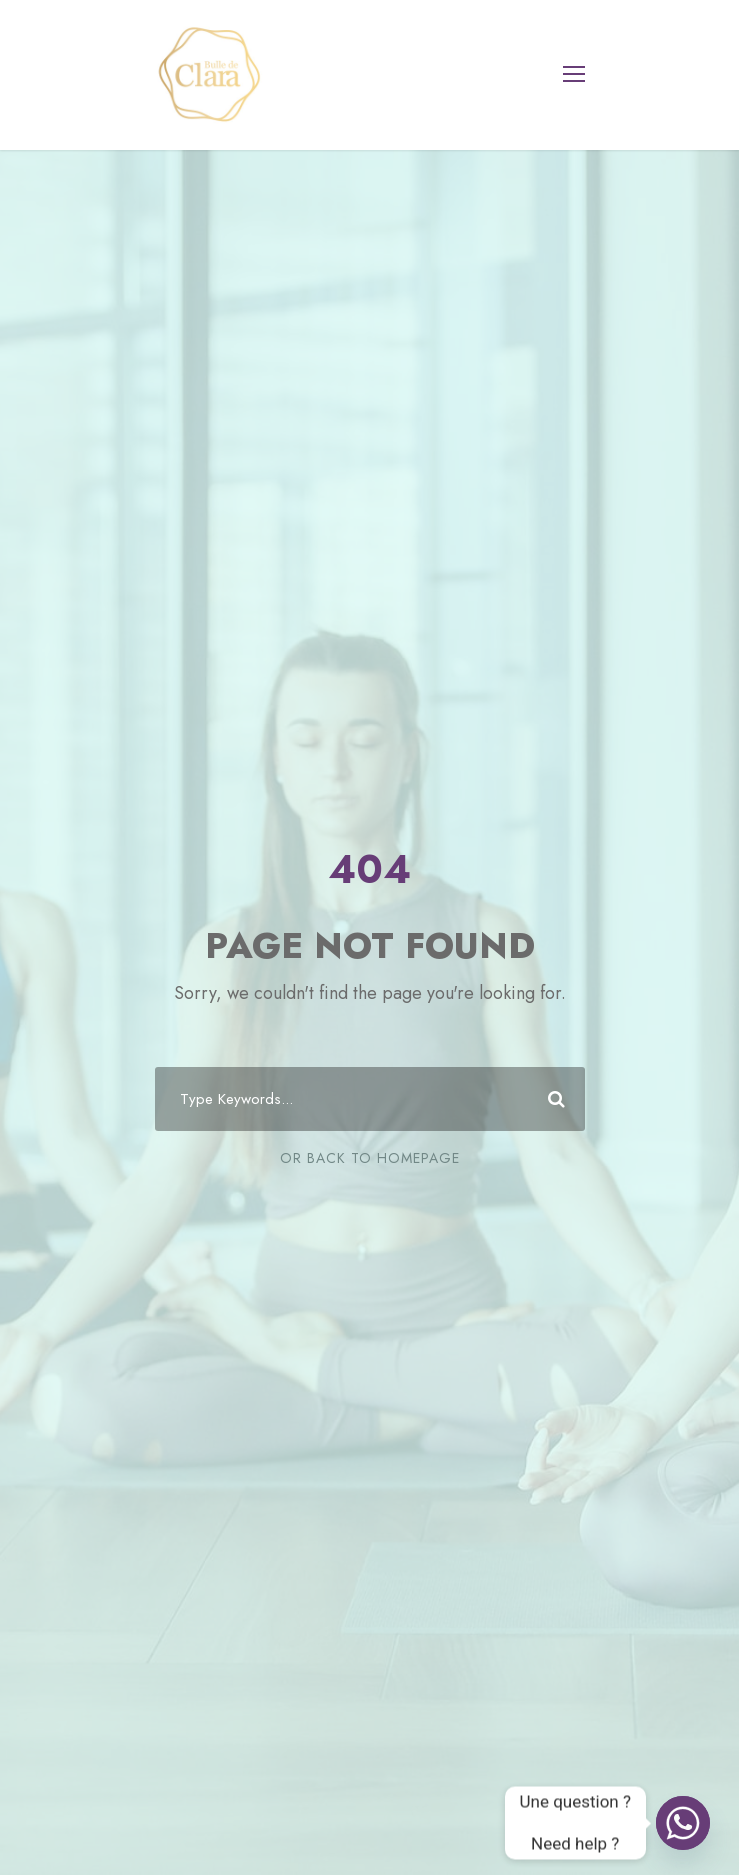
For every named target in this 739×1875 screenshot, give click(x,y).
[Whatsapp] (683, 1823)
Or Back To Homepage (370, 1158)
